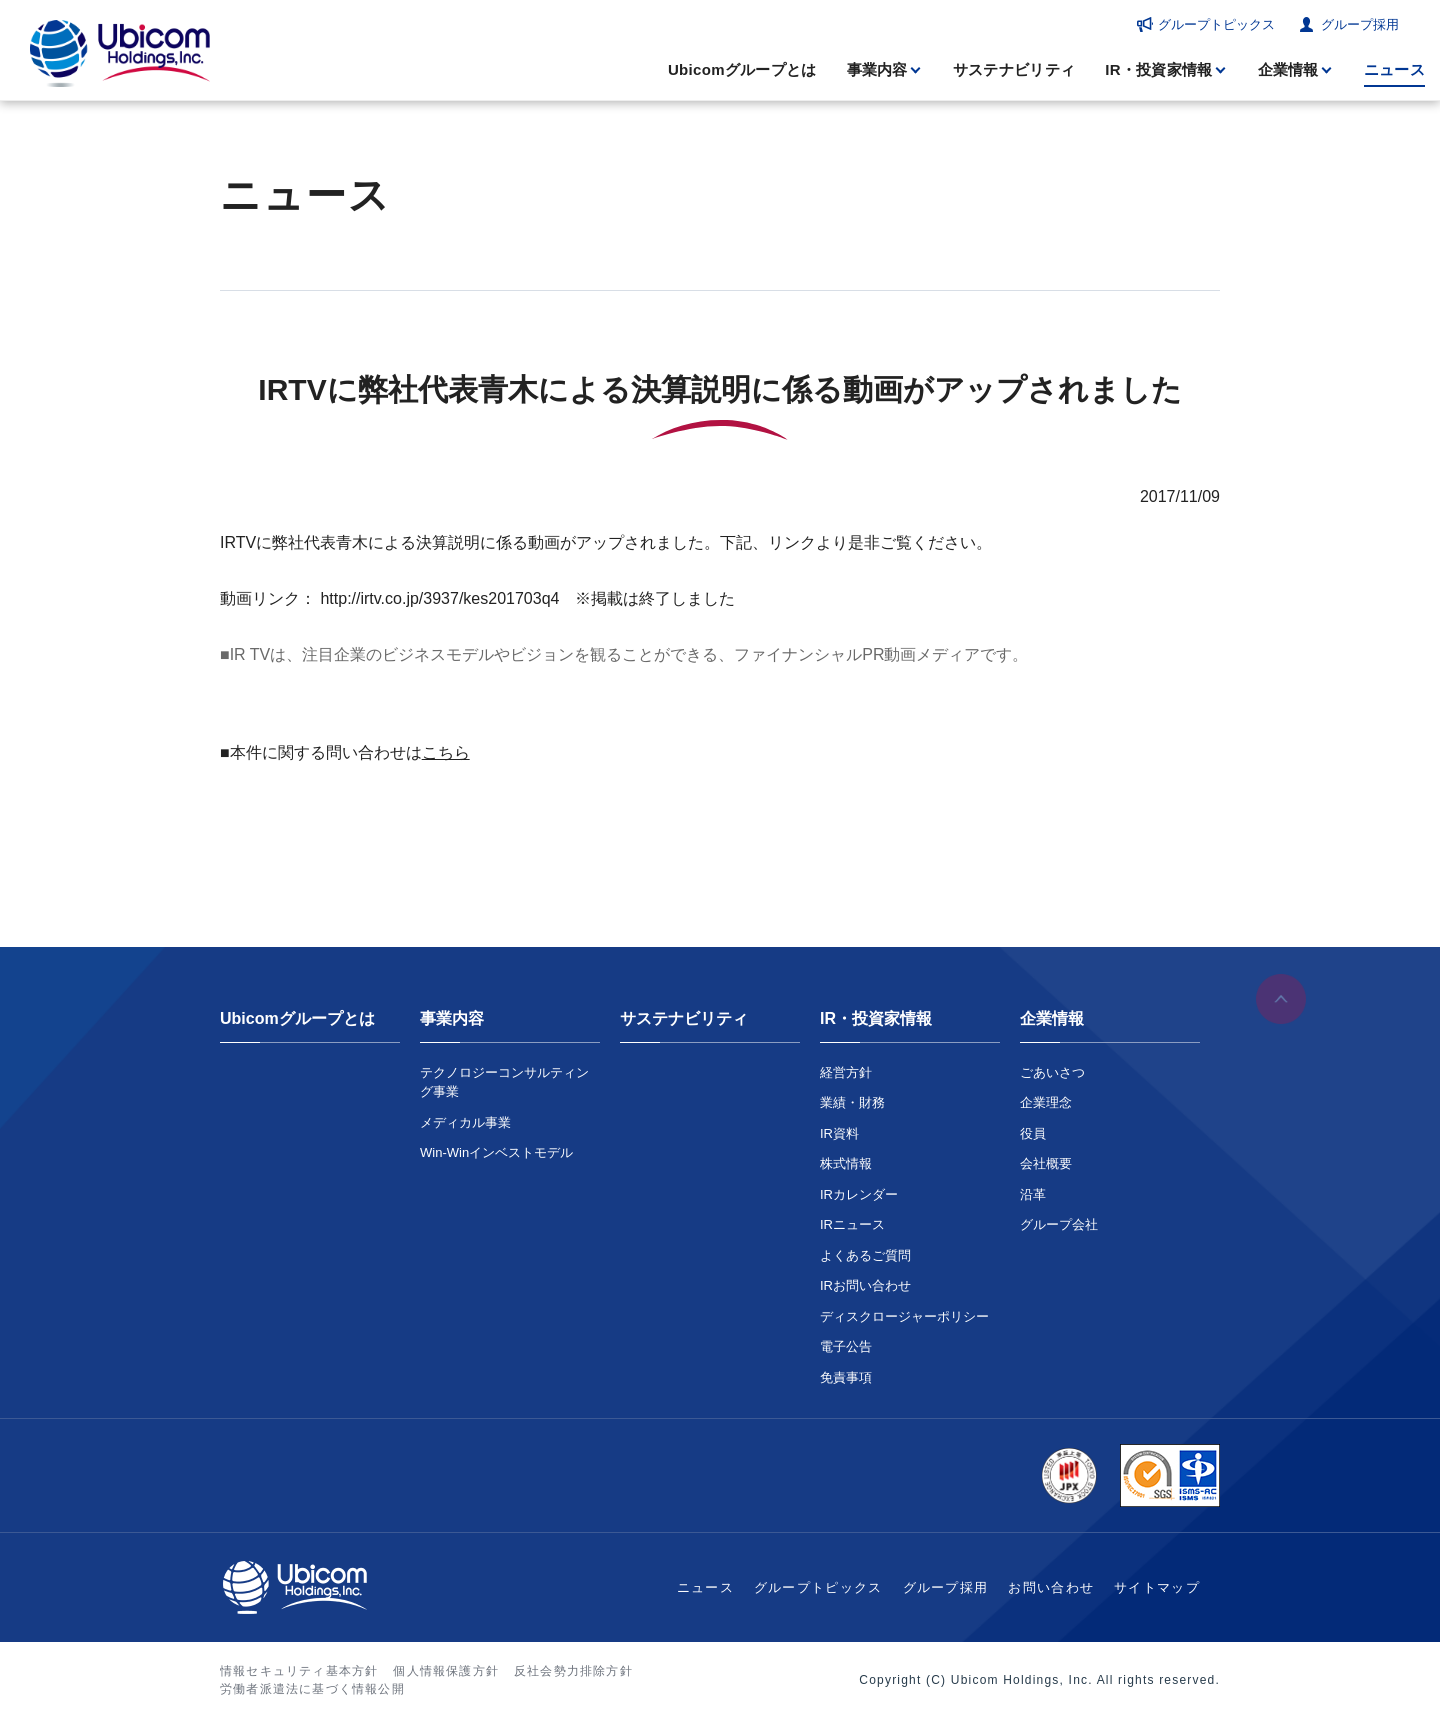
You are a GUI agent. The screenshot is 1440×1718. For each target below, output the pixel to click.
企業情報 (1288, 69)
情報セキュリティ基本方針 (299, 1671)
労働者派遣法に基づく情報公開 (312, 1689)
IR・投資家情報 (1158, 69)
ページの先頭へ (1281, 1002)
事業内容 (877, 69)
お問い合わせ (1051, 1587)
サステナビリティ (1014, 69)
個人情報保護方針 (446, 1671)
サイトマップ (1157, 1587)
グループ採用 (1360, 24)
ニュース (1394, 69)
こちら (446, 752)
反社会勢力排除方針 (573, 1671)
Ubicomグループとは (742, 69)
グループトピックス (1216, 24)
